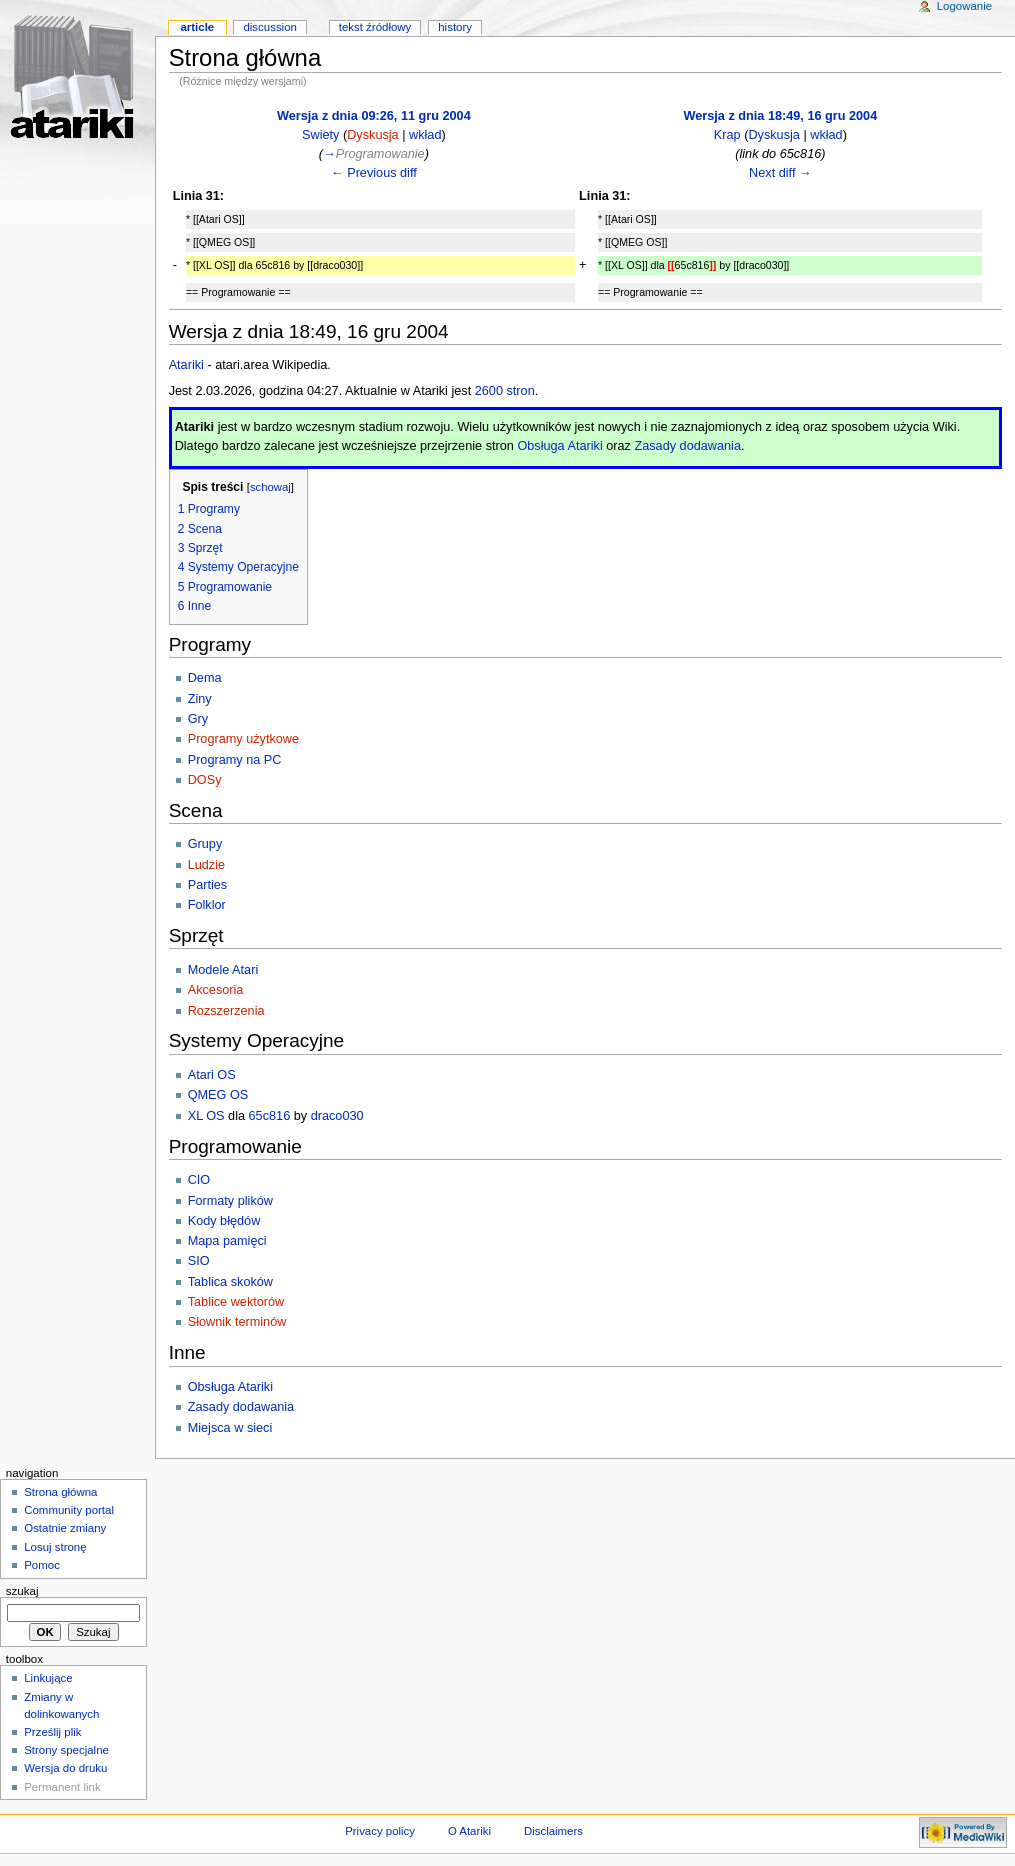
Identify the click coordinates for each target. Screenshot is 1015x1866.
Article (197, 27)
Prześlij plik (52, 1732)
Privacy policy (380, 1831)
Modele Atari (223, 970)
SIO (199, 1261)
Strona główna (60, 1492)
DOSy (205, 780)
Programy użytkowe (243, 739)
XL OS (206, 1116)
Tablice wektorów (236, 1302)
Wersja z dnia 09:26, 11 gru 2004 (374, 116)
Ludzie (206, 865)
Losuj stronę (55, 1547)
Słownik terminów (237, 1322)
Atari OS (212, 1075)
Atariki (186, 365)
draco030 (337, 1116)
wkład (425, 135)
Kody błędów (224, 1221)
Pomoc (42, 1565)
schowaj (270, 487)
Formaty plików (230, 1201)
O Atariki (469, 1831)
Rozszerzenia (226, 1011)
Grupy (205, 844)
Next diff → (780, 173)
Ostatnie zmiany (65, 1528)
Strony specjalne (66, 1750)
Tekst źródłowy (375, 27)
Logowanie (964, 6)
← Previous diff (374, 173)
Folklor (207, 905)
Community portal (69, 1510)
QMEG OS (218, 1095)
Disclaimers (553, 1831)
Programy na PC (235, 760)
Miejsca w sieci (230, 1428)
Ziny (200, 699)
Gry (198, 719)
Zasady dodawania (687, 446)
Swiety (320, 135)
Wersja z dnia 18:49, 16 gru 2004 (781, 116)
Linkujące (48, 1678)
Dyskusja (372, 135)
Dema (205, 678)
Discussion (269, 27)
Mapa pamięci (227, 1241)
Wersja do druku (65, 1768)
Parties (208, 885)
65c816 (270, 1116)
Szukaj (22, 1591)
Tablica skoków (230, 1282)
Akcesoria (216, 990)
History (455, 27)
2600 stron (505, 391)
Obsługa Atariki (559, 446)
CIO (199, 1180)
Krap (727, 135)
